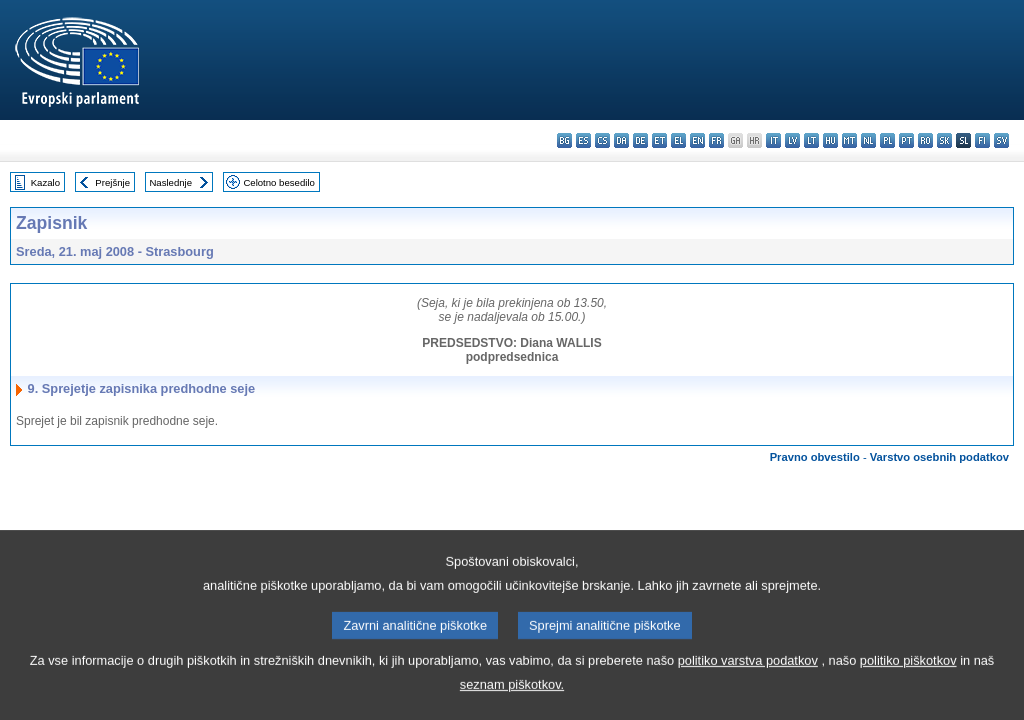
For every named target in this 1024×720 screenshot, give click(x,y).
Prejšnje (112, 182)
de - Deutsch (640, 140)
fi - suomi (982, 140)
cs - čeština (602, 140)
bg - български (564, 140)
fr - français (716, 140)
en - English (697, 140)
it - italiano (773, 140)
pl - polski (887, 140)
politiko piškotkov (908, 689)
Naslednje (170, 182)
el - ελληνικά (678, 140)
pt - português (906, 140)
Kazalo (45, 182)
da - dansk (621, 140)
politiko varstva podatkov (748, 689)
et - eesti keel (659, 140)
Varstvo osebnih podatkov (939, 457)
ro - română (925, 140)
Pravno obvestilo (815, 457)
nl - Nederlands (868, 140)
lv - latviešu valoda (792, 140)
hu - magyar (830, 140)
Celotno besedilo (278, 182)
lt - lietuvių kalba (811, 140)
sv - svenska (1001, 140)
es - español (583, 140)
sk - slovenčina (944, 140)
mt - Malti (849, 140)
